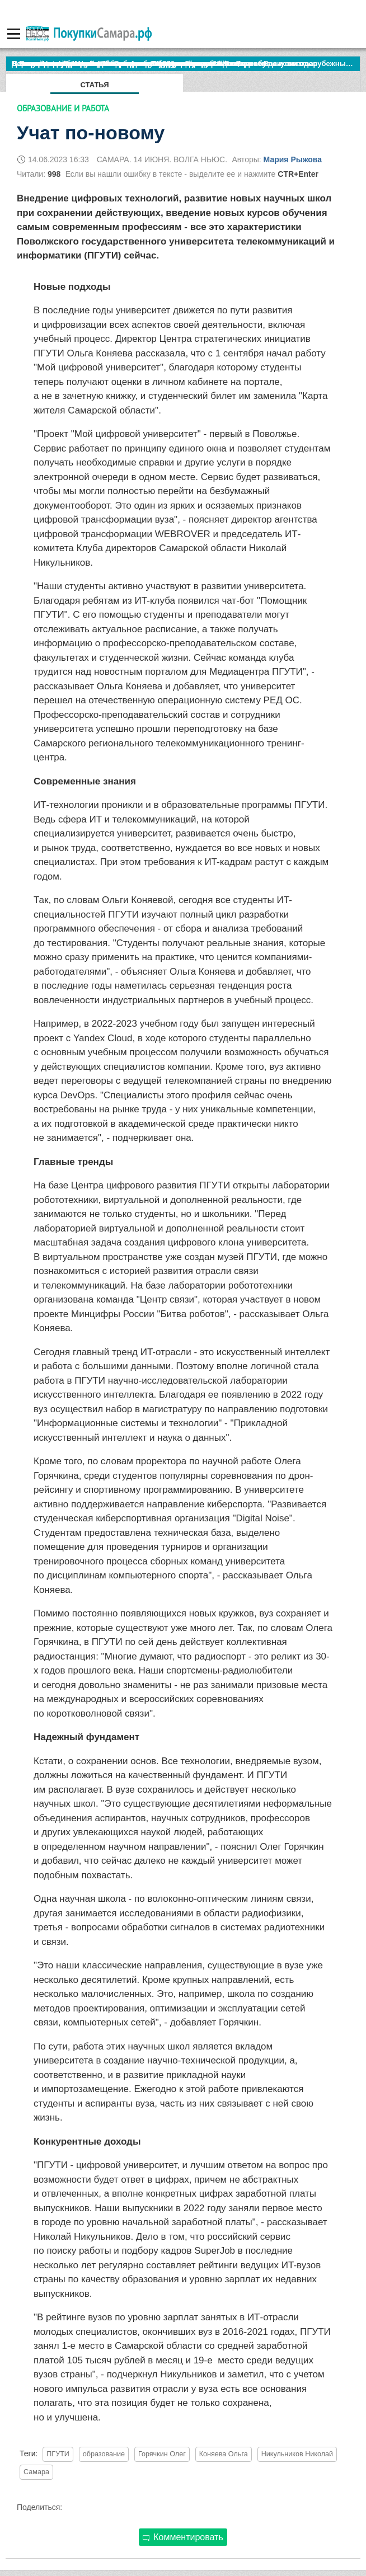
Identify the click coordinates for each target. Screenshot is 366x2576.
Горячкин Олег (162, 2454)
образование (104, 2454)
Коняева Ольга (223, 2454)
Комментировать (183, 2537)
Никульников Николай (297, 2454)
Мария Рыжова (293, 159)
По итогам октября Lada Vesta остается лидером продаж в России (131, 63)
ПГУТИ (57, 2454)
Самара (36, 2472)
